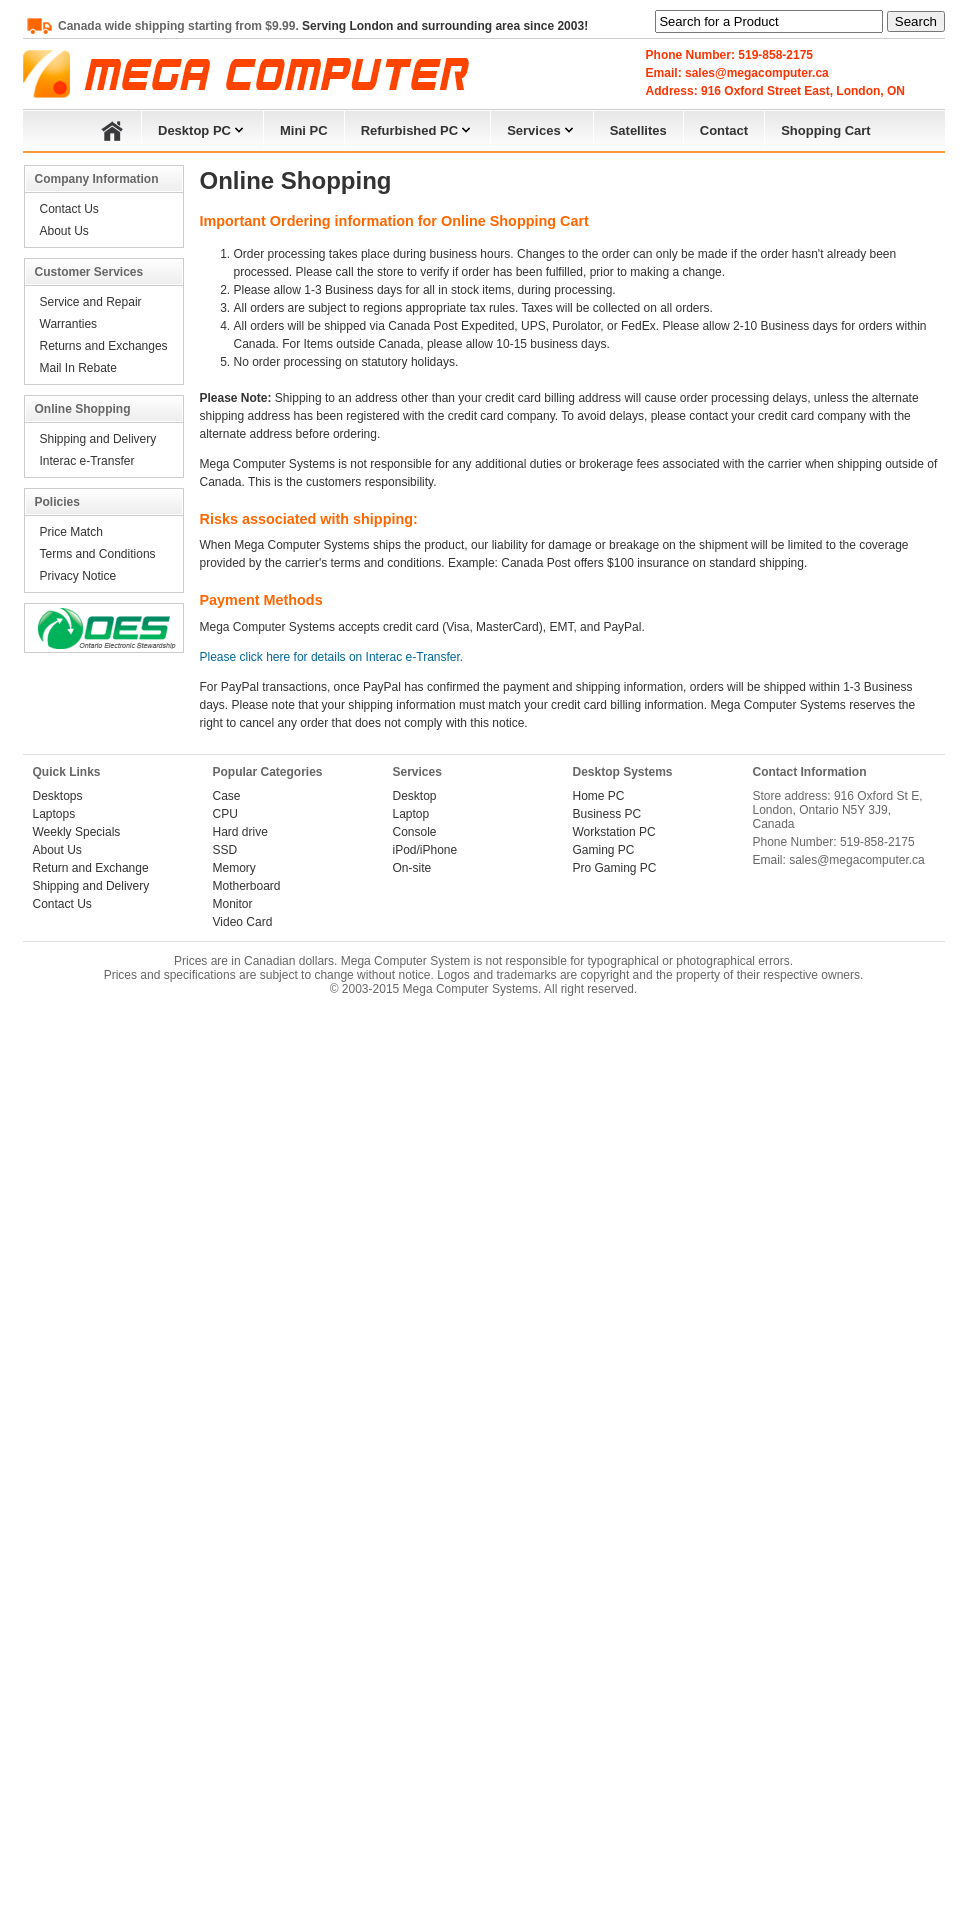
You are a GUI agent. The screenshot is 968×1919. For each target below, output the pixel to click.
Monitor (233, 904)
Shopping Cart (826, 130)
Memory (234, 868)
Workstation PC (614, 832)
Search (916, 21)
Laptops (54, 814)
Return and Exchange (91, 868)
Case (227, 796)
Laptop (411, 814)
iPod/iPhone (425, 850)
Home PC (599, 796)
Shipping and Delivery (98, 439)
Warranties (69, 324)
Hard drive (240, 832)
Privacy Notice (78, 576)
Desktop (415, 796)
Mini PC (304, 130)
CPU (225, 814)
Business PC (607, 814)
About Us (64, 231)
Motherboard (247, 886)
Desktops (58, 796)
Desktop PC (202, 128)
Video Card (243, 922)
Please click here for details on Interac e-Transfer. (332, 657)
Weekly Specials (77, 832)
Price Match (71, 532)
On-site (412, 868)
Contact (724, 130)
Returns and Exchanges (104, 346)
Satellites (638, 130)
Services (542, 128)
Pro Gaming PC (615, 868)
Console (415, 832)
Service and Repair (91, 302)
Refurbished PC (418, 128)
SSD (225, 850)
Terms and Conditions (98, 554)
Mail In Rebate (78, 368)
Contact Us (69, 209)
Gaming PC (604, 850)
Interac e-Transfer (87, 461)
